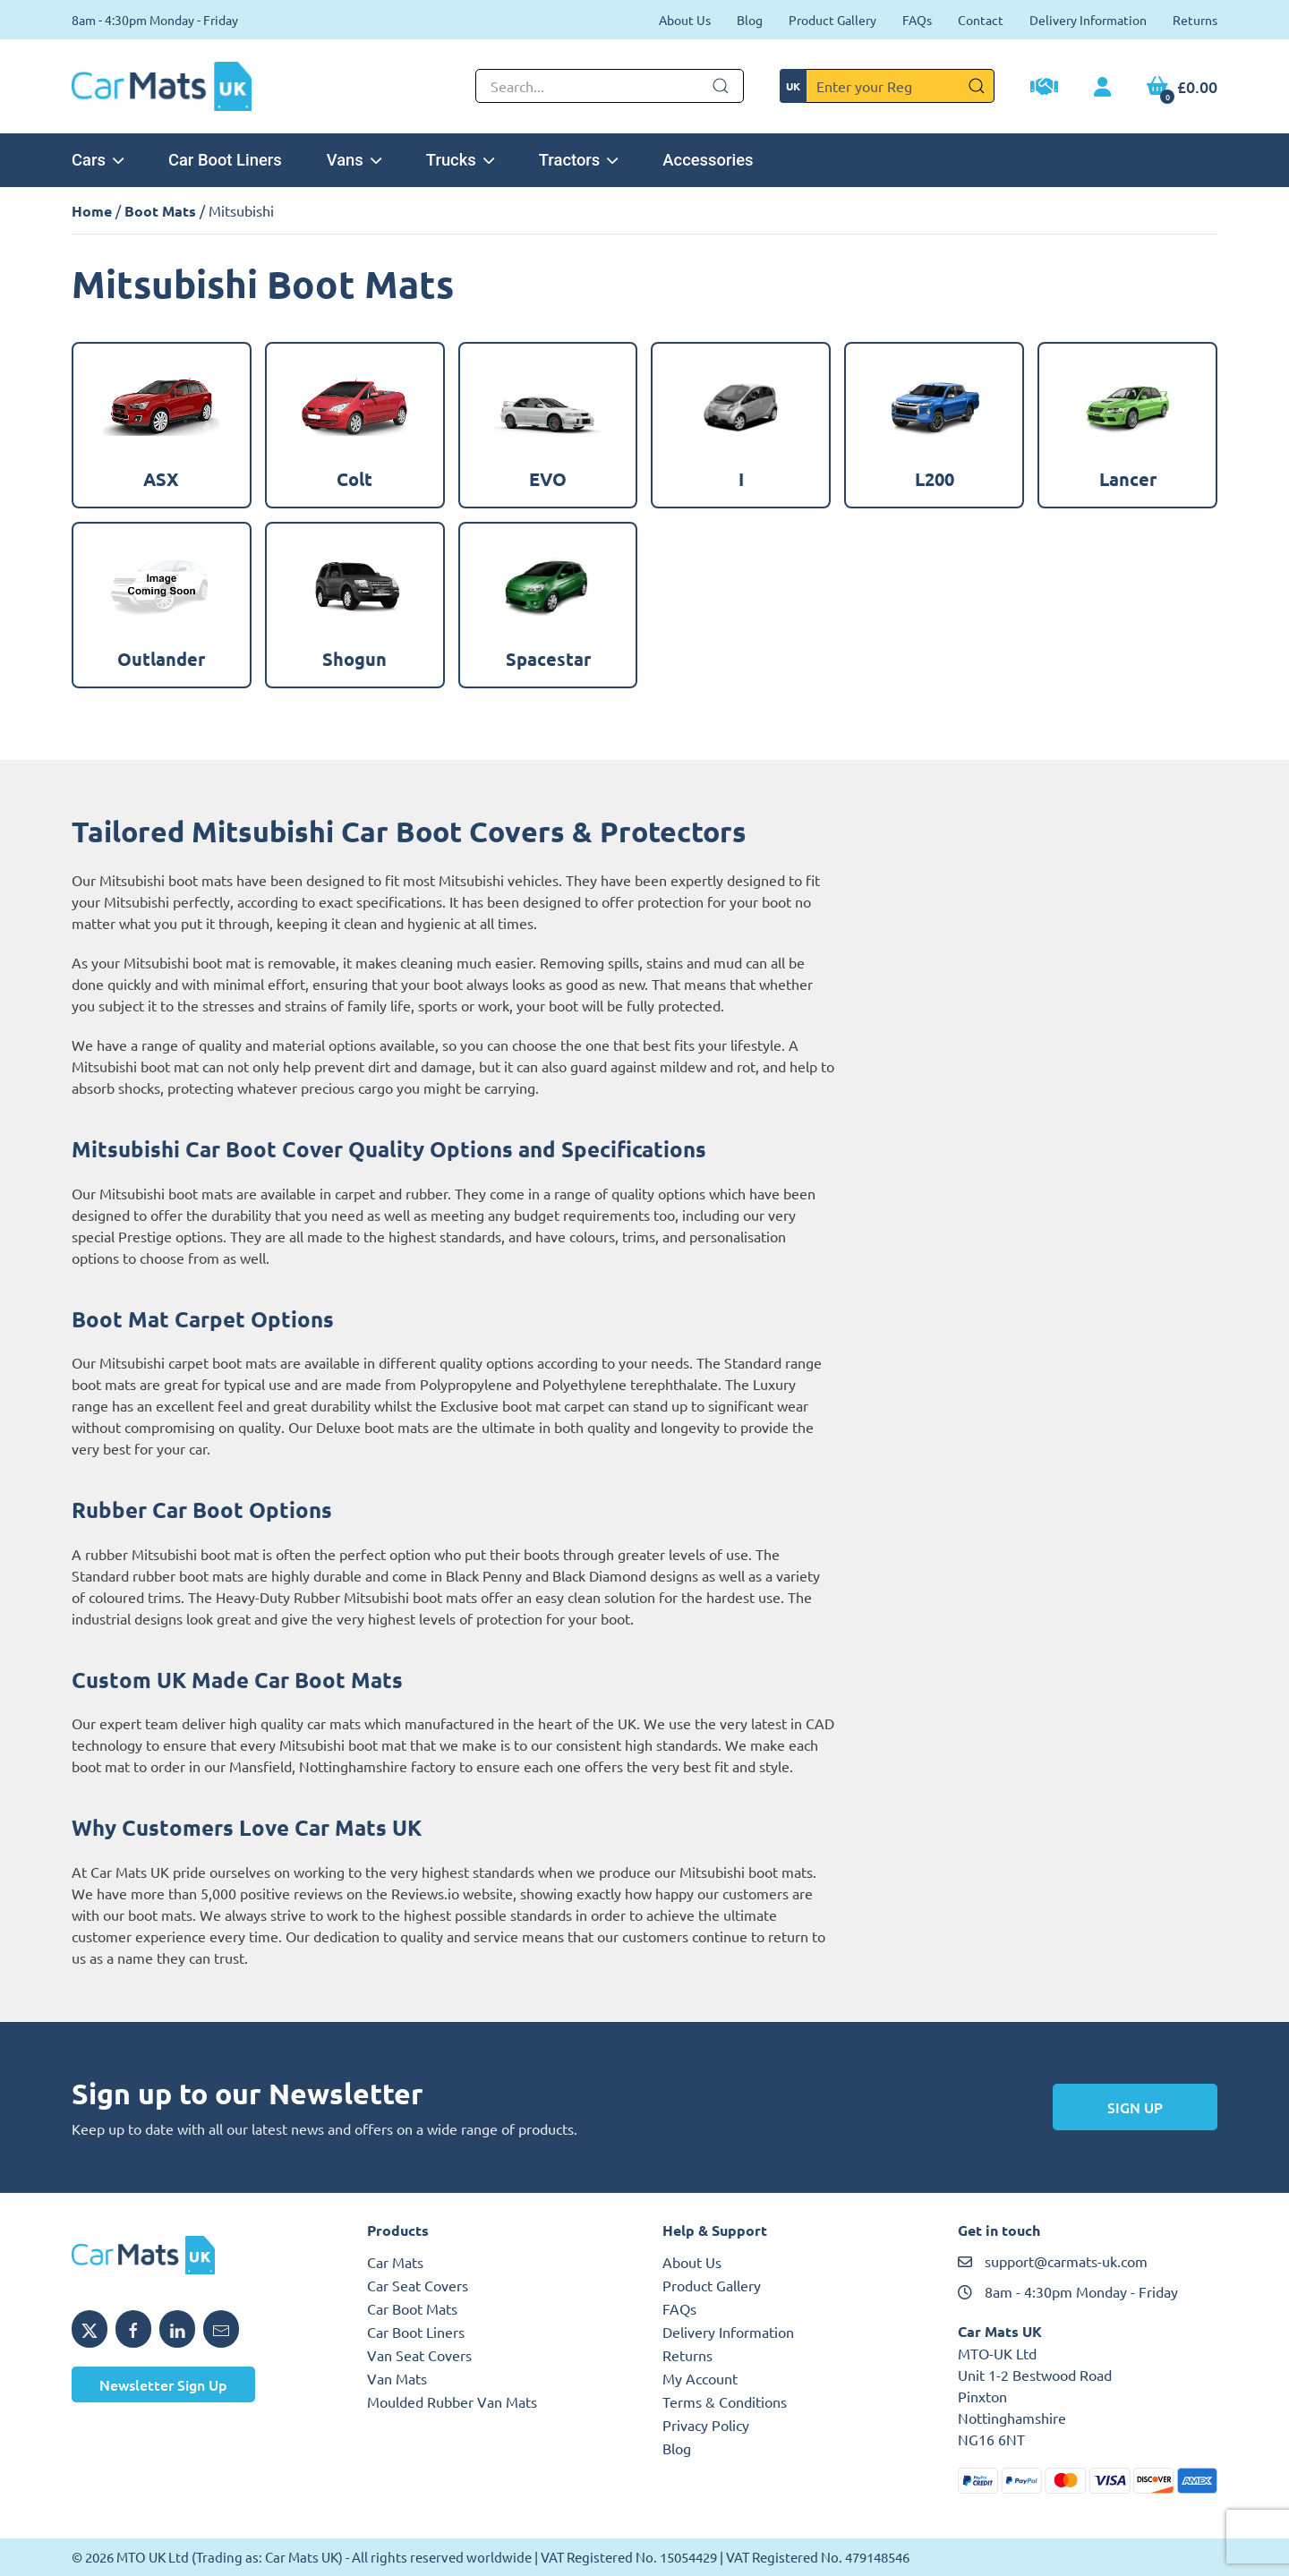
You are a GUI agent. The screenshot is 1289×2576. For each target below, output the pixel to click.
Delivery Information (1088, 20)
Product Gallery (832, 20)
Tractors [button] (579, 159)
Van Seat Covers (419, 2355)
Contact (980, 20)
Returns (1195, 20)
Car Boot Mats (412, 2308)
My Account (700, 2378)
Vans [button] (354, 159)
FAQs (917, 20)
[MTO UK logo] (201, 2255)
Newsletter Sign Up (163, 2384)
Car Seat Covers (417, 2285)
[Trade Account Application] (1044, 89)
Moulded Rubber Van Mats (452, 2401)
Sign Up (1135, 2107)
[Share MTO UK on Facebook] (133, 2329)
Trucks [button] (460, 159)
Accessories (707, 159)
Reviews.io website (452, 1893)
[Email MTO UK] (221, 2329)
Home (92, 210)
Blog (750, 20)
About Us (685, 20)
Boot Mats (160, 210)
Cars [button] (98, 159)
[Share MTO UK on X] (89, 2329)
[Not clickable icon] (609, 86)
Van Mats (397, 2378)
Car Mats (395, 2262)
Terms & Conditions (724, 2401)
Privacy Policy (705, 2425)
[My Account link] (1102, 88)
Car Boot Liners (225, 159)
